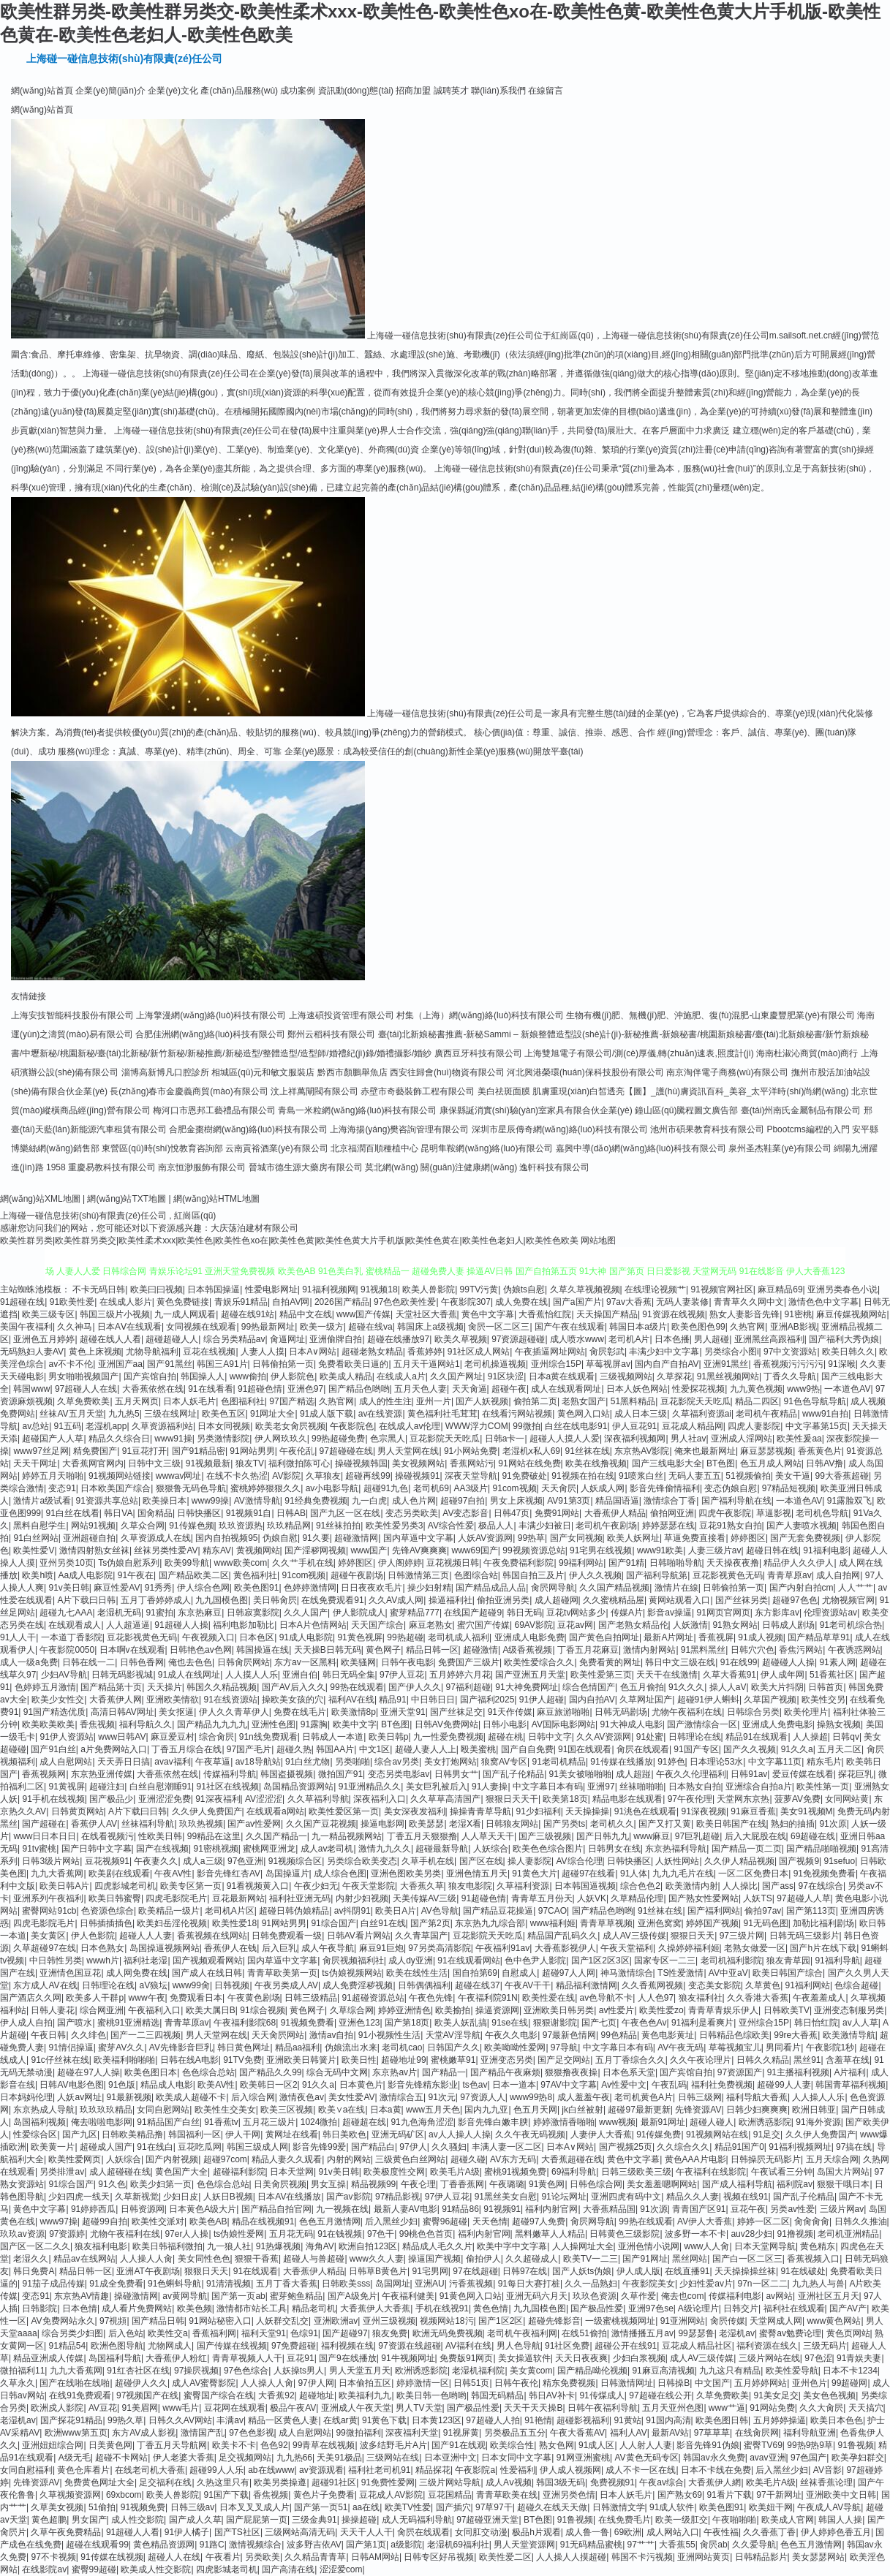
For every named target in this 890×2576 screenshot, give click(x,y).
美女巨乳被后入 (436, 1786)
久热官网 (747, 1327)
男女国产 (89, 2520)
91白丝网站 (35, 1538)
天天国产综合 (377, 1625)
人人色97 (656, 1998)
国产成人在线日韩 (207, 1973)
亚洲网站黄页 (703, 2557)
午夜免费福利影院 (518, 1563)
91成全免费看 (116, 2283)
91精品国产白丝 (168, 2122)
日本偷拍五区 (365, 2383)
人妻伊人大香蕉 (601, 2134)
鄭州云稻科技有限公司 (331, 1034)
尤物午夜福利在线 (687, 1712)
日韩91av (749, 1774)
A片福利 (850, 2072)
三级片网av (842, 2209)
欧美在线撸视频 (596, 1463)
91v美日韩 (68, 1588)
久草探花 (674, 1376)
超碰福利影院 (239, 2172)
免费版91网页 (466, 2358)
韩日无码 (524, 1612)
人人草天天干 (487, 1836)
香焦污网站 (801, 1650)
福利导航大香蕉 (757, 2097)
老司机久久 (612, 1824)
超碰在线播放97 (398, 1339)
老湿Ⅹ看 (465, 1824)
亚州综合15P (556, 1364)
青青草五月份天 (542, 1898)
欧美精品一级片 (169, 1911)
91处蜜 (649, 1737)
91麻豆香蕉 (753, 1811)
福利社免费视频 (722, 2085)
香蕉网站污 (472, 1463)
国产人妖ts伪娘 (581, 2271)
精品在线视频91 (263, 2221)
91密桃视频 (216, 1849)
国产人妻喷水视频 (801, 1525)
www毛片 (180, 2408)
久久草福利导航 (318, 1799)
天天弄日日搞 (123, 1762)
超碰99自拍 (104, 2221)
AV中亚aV (728, 1973)
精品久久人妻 (692, 2197)
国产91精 (626, 1563)
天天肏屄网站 (278, 2035)
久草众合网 (143, 1525)
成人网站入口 (672, 2532)
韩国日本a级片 (638, 1327)
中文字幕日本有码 (548, 1786)
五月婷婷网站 (760, 2383)
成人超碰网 (556, 1600)
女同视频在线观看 (201, 1327)
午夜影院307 (466, 1302)
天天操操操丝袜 (745, 2271)
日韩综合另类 (753, 1712)
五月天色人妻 (420, 1389)
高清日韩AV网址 (122, 1712)
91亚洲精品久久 (370, 1786)
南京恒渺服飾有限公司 (202, 1167)
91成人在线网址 (189, 1675)
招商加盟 (413, 91)
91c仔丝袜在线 (59, 2060)
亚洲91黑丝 (726, 1364)
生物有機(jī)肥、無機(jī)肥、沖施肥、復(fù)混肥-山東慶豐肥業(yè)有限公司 (710, 1015)
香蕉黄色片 (820, 1451)
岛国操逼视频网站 (164, 1948)
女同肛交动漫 (481, 2532)
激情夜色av (301, 2097)
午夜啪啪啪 (734, 2520)
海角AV (320, 2246)
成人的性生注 (385, 1401)
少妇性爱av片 (706, 2283)
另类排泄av (61, 2172)
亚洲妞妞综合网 (52, 2445)
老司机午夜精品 (766, 1414)
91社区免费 (567, 2346)
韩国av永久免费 (714, 2457)
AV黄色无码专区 (646, 2457)
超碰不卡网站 (121, 2457)
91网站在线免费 (529, 1463)
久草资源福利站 (162, 1426)
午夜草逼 (212, 1762)
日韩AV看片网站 (359, 1936)
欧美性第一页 (822, 1786)
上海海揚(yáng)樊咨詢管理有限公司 (399, 1129)
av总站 (35, 1426)
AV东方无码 (513, 2159)
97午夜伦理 (690, 1799)
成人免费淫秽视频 (358, 1985)
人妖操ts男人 (299, 2370)
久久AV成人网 (396, 1600)
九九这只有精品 (730, 2370)
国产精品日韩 (158, 2321)
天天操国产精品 (607, 1314)
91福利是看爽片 (702, 2023)
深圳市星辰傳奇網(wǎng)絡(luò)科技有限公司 (560, 1129)
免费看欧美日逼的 (353, 1364)
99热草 (531, 1538)
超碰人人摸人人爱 (564, 1438)
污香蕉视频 (471, 2283)
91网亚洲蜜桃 (583, 2457)
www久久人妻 (377, 2259)
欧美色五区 (224, 1414)
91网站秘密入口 (220, 2321)
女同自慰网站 (163, 2110)
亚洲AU (430, 2283)
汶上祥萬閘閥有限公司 (314, 1091)
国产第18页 (407, 2023)
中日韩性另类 (55, 1960)
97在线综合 (821, 1886)
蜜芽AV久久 (121, 2047)
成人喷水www (577, 1339)
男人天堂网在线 (408, 1451)
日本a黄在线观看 (562, 1376)
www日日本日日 (44, 1836)
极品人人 (495, 1525)
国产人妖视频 (482, 1401)
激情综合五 (401, 2097)
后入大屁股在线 (755, 1836)
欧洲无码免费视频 (447, 2333)
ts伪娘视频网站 (351, 1973)
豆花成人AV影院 (391, 2495)
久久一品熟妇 (591, 2283)
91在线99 (739, 1662)
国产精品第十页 (111, 1687)
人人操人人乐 (818, 2097)
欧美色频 (194, 2308)
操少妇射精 (429, 1588)
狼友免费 (389, 2333)
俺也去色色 (190, 1662)
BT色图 (720, 1463)
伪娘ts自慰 (524, 1289)
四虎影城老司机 (125, 1886)
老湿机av (737, 2333)
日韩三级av (192, 2507)
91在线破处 (802, 2271)
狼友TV (249, 1463)
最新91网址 (663, 2122)
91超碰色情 (260, 1389)
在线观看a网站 (275, 1811)
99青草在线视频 (324, 2445)
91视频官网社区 (721, 1289)
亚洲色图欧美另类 (406, 1873)
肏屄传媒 (727, 2321)
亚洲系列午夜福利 (48, 1898)
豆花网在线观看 (234, 2408)
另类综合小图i (731, 1351)
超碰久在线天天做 (552, 2507)
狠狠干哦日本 (843, 2184)
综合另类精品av (234, 1339)
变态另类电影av (399, 1774)
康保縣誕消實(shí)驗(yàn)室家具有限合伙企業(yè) (536, 1110)
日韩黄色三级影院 (624, 2234)
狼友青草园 (788, 1960)
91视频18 (379, 1289)
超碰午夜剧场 (357, 1575)
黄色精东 (817, 2246)
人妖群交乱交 (282, 2321)
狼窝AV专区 (504, 1762)
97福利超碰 (467, 1687)
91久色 (111, 2184)
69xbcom (124, 2495)
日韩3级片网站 (51, 1861)
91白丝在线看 (72, 1513)
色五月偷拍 (642, 1687)
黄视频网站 (258, 1550)
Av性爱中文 (623, 2085)
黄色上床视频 (95, 1351)
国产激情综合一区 (702, 1724)
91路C (212, 2544)
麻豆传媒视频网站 (851, 1314)
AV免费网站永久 (62, 2321)
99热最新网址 (268, 1327)
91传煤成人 (601, 2395)
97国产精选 (291, 1401)
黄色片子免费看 (324, 2495)
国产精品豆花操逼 (498, 1911)
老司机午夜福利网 (522, 2333)
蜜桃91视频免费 (515, 2172)
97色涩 (817, 2358)
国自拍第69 (475, 1973)
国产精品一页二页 (747, 1849)
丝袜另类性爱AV (165, 1550)
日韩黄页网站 (77, 1811)
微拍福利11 (22, 2370)
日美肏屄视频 (280, 2184)
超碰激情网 (356, 1538)
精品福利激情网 (586, 1985)
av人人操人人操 (460, 2134)
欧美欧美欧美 (48, 1724)
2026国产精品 (341, 1302)
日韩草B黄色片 (378, 2271)
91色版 (121, 2085)
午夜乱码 (669, 2085)
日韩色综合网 (596, 2184)
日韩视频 (231, 1985)
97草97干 (494, 2507)
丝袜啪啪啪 (641, 1786)
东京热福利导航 (675, 1849)
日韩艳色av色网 (201, 1650)
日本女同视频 (223, 1426)
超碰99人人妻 (783, 2085)
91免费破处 (524, 1476)
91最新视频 (129, 2097)
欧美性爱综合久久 (539, 1662)
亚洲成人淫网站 (741, 1438)
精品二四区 (757, 1401)
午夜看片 (223, 2557)
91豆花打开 (144, 1451)
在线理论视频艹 (655, 1289)
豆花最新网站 (238, 1898)
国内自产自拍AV (666, 1364)
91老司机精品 (559, 1762)
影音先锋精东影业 (423, 2085)
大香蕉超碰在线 (572, 2159)
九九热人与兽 (818, 2283)
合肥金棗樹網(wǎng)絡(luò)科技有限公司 (248, 1129)
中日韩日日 (433, 1699)
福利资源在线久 (767, 2346)
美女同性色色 (204, 2259)
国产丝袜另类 (741, 1600)
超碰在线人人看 (110, 1339)
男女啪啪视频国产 (83, 1376)
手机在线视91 (442, 2308)
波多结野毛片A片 (393, 2445)
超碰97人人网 (568, 1973)
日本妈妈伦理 (26, 2097)
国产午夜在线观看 (570, 1327)
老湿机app (106, 1426)
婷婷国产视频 (712, 1923)
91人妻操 (490, 1786)
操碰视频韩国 (361, 1463)
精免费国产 (95, 1451)
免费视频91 (612, 2482)
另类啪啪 (352, 1762)
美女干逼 (792, 1476)
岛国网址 (392, 2283)
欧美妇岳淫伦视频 (172, 1923)
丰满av (230, 2420)
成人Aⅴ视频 (509, 2482)
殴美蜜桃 (478, 1749)
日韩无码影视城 (122, 1675)
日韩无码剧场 (621, 1712)
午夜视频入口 (208, 1637)
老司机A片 (628, 1339)
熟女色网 (556, 2445)
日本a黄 (385, 2110)
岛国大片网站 (843, 2172)
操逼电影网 (382, 1824)
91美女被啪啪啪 (580, 1774)
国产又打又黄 (664, 1824)
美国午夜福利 (26, 1327)
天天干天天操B (533, 2408)
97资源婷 (67, 2234)
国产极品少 (111, 1799)
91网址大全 (272, 1414)
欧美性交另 (823, 1699)
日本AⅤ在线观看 (129, 1327)
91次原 (832, 1824)
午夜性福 (721, 2532)
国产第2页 (430, 1923)
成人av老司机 (327, 1849)
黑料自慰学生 (39, 1525)
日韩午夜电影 (407, 1662)
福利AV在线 (351, 1699)
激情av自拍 (331, 2035)
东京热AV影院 (641, 1451)
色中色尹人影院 (535, 1960)
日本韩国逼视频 (585, 1886)
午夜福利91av (502, 1948)
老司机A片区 (229, 1911)
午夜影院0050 (66, 1650)
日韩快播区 (199, 1513)
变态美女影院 (714, 1985)
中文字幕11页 (775, 1762)
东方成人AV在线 (45, 1985)
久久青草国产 (421, 1936)
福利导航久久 (145, 1724)
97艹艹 (641, 2544)
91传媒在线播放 (621, 1762)
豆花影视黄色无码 (728, 1575)
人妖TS (757, 1898)
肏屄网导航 (553, 1588)
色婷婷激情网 (310, 1588)
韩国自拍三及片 (533, 1575)
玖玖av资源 (22, 2234)
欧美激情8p (353, 1712)
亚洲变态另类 (506, 2060)
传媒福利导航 (229, 1774)
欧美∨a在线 (342, 2110)
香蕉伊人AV (94, 1824)
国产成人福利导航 (737, 2184)
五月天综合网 (832, 2159)
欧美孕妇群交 (857, 2457)
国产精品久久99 (270, 2072)
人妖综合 (490, 1849)
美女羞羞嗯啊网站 (662, 2184)
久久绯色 (88, 2035)
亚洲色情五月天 (477, 1873)
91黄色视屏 (359, 1637)
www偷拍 (248, 1376)
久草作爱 (638, 2296)
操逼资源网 (497, 2010)
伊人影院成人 (359, 1612)
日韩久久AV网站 (180, 2420)
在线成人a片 (401, 1376)
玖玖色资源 (594, 2296)
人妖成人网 (603, 1488)
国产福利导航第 (656, 1575)
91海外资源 (818, 2122)
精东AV (217, 1550)
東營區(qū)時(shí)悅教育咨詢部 (162, 1148)
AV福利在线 (468, 2346)
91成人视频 (760, 1637)
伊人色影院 (93, 1936)
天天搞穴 (865, 2408)
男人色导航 (518, 2346)
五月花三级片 (269, 2122)
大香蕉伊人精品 (615, 1513)
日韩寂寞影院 (253, 1612)
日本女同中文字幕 (516, 2457)
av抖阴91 (352, 1911)
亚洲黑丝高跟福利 (769, 1339)
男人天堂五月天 (360, 2370)
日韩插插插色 (106, 1923)
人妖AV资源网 (485, 1538)
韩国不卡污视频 (642, 2557)
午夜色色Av (644, 2023)
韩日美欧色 (344, 2134)
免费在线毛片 (300, 1712)
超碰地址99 (403, 2060)
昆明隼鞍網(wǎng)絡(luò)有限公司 (487, 1148)
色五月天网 (535, 2110)
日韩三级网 (700, 2097)
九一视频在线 (342, 2209)
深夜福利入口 (379, 1799)
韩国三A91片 (222, 1364)
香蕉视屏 (716, 1637)
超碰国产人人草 (52, 1438)
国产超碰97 (345, 2333)
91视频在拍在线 (582, 1476)
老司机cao (402, 2047)
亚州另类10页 (66, 1563)
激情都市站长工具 (251, 2308)
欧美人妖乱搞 (460, 2023)
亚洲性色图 (273, 1724)
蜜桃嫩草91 (453, 2060)
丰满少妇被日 (544, 1525)
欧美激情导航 (849, 2035)
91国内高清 (668, 2420)
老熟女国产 (584, 1401)
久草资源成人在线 (156, 1538)
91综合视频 (262, 2010)
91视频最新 (208, 1463)
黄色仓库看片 (83, 2470)
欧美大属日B (210, 2010)
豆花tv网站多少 (576, 1612)
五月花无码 (291, 2234)
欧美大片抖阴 (777, 1687)
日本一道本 (514, 2085)
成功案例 (297, 91)
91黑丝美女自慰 (506, 2197)
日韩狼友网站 (512, 1824)
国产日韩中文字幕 (96, 1849)
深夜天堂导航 (471, 1476)
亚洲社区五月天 (828, 2296)
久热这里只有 (223, 2482)
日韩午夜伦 (516, 2383)
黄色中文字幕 (487, 1314)
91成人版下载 (326, 1414)
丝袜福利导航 (147, 1824)
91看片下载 (728, 2495)
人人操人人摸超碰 (571, 2557)
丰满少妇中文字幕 (664, 1351)
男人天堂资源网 (524, 2544)
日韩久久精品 (762, 2060)
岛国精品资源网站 (298, 1786)
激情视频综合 (255, 2544)
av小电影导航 (332, 1488)
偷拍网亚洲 (672, 1513)
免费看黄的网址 (610, 1662)
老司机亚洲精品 (848, 2234)
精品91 (392, 1699)
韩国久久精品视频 (221, 1687)
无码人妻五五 (694, 1476)
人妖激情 (690, 1625)
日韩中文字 (550, 1737)
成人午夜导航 (327, 1948)
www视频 (617, 2122)
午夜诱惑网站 (854, 1650)
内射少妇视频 (362, 1898)
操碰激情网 (136, 2296)
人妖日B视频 (228, 2197)
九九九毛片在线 (683, 1873)
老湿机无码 (119, 1612)
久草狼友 (323, 1476)
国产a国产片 (577, 1302)
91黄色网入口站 (471, 2296)
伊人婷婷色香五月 (836, 2532)
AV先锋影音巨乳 (181, 2047)
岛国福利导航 (114, 2358)
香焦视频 (97, 1724)
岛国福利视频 (39, 2122)
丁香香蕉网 (462, 2184)
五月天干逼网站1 (426, 1364)
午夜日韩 (48, 2035)
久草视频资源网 (70, 2495)
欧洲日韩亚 (814, 2110)
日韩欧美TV (786, 2010)
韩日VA (118, 1513)
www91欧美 (660, 1550)
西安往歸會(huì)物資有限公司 (447, 1072)
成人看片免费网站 (137, 2308)
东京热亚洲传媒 (101, 1774)
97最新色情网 (569, 2035)
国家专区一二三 (664, 1960)
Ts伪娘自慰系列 (128, 1563)
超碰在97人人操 (88, 2072)
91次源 (653, 2209)
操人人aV (728, 1687)
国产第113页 (811, 1911)
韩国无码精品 (497, 2395)
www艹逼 (727, 2408)
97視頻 (113, 2321)
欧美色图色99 (698, 1327)
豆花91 (300, 2358)
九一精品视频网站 (347, 1836)
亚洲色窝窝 (660, 1923)
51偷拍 (102, 2507)
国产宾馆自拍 (150, 1376)
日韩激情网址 (626, 2383)
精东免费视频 (569, 2383)
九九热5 (124, 1414)
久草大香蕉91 (729, 1675)
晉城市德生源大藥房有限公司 (306, 1167)
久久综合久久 (683, 2147)
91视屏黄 (461, 2433)
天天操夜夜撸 (732, 1563)
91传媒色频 (191, 1525)
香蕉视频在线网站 (212, 1936)
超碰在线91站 (247, 1314)
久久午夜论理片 (700, 2060)
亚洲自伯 (299, 1675)
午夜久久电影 (511, 2035)
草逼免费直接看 (694, 1538)
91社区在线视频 (228, 1786)
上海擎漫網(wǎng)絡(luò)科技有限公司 (211, 1015)
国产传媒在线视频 (232, 2346)
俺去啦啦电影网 (101, 2122)
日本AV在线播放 (289, 2197)
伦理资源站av (830, 1612)
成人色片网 (414, 1501)
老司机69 (431, 1488)
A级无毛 (75, 2457)
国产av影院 (348, 2197)
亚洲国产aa (120, 1364)
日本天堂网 (292, 2172)
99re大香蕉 (796, 2035)
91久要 (315, 1538)
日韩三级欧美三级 (636, 2172)
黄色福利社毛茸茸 (442, 1414)
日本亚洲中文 (450, 2457)
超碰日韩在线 (772, 1550)
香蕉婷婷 (424, 1351)
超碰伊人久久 (141, 2383)
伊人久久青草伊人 (234, 1712)
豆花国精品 (450, 2495)
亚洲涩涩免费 (164, 1799)
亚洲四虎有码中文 (626, 2197)
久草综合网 (352, 2010)
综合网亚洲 (102, 2010)
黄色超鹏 (49, 2520)
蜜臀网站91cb (49, 1911)
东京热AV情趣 (81, 2296)
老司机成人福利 (458, 1637)
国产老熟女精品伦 (633, 1625)
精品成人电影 (166, 2085)
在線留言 (545, 91)
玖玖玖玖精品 (106, 2110)
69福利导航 (573, 2172)
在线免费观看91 (332, 1600)
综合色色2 (640, 1886)
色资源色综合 (107, 1911)
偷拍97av (762, 1911)
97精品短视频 (788, 1488)
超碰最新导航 (441, 1849)
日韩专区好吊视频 (439, 2557)
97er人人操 (186, 2234)
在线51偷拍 (584, 2333)
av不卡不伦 (70, 1364)
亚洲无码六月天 (536, 2296)
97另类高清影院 (439, 1948)
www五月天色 (433, 2110)
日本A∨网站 (312, 1351)
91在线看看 (210, 1389)
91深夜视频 (704, 1811)
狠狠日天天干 (512, 1799)
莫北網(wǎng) (391, 1167)
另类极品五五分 (515, 2433)
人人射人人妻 (645, 2445)
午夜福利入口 (154, 2010)
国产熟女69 (679, 2495)
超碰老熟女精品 (372, 1351)
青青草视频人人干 (247, 2358)
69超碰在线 (813, 1836)
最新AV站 (670, 2433)
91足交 (766, 2134)
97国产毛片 (249, 1749)
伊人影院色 (292, 1376)
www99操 (210, 1501)
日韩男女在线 (614, 1849)
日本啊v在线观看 (132, 1650)
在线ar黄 (340, 2420)
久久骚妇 (449, 2147)
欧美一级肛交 (681, 2520)
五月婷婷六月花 (460, 1675)
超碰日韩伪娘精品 (294, 1911)
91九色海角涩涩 (422, 2122)
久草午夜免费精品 (66, 2532)
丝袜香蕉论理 (826, 2482)
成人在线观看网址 (566, 1389)
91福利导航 (837, 1960)
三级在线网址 (170, 1414)
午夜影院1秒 (830, 2047)
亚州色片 (809, 2383)
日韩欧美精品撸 (132, 2134)
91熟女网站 (734, 1625)
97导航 (564, 2047)
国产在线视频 (162, 1849)
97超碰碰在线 (346, 1451)
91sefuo (840, 1861)
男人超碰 (711, 1339)
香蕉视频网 (44, 1774)
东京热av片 (394, 2072)
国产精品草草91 (819, 1637)
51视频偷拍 (747, 1476)
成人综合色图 (340, 1873)
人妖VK (591, 1898)
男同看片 (783, 2047)
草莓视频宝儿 (735, 2047)
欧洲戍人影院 (57, 2408)
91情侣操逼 (70, 2047)
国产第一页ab (238, 2296)
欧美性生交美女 (225, 2110)
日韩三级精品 (310, 1998)
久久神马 (74, 1327)
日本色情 (79, 2308)
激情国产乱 (203, 2433)
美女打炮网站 (450, 1762)
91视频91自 (249, 1513)
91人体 (633, 1873)
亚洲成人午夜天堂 (356, 2408)
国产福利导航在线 (736, 1501)
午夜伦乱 (296, 1451)
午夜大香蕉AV (577, 2433)
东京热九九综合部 (490, 1923)
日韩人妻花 (53, 2010)
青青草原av (789, 1575)
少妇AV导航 (64, 1675)
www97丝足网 (40, 1451)
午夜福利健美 (408, 2296)
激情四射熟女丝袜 (94, 1550)
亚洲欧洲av (336, 2321)
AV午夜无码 (680, 2047)
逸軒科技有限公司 (554, 1167)
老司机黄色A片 (643, 2097)
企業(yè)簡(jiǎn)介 (110, 91)
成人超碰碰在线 (120, 2172)
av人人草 (860, 2023)
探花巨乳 (855, 1774)
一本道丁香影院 (71, 1637)
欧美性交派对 (158, 2221)
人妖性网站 (677, 1861)
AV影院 (286, 1476)
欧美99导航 (187, 1563)
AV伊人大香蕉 (704, 2221)
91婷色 (671, 1762)
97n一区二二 (763, 2283)
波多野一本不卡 (695, 2234)
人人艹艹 (855, 1588)
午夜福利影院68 (245, 2023)
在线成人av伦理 (410, 1426)
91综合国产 (333, 1923)
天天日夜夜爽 (581, 2358)
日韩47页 (511, 1513)
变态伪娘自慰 (730, 1488)
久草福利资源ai (701, 1414)
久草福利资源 (523, 1886)
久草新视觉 (137, 2197)
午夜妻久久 (156, 1861)
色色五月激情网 (330, 2221)
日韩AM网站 (375, 2557)
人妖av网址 (79, 2097)
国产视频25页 (625, 2147)
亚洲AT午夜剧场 (147, 2271)
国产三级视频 (544, 1836)
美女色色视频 (829, 2395)
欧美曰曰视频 (156, 1289)
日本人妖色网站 (637, 1389)
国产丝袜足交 (456, 1712)
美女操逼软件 (524, 2358)
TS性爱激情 (680, 1973)
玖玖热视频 (201, 1824)
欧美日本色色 (836, 2420)
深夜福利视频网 (634, 1438)
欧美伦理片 (806, 1712)
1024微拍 (319, 2122)
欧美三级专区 (48, 1314)
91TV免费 (242, 2060)
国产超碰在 (44, 1824)
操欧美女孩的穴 (292, 1699)
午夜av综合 (661, 2482)
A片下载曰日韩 (86, 1600)
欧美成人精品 (346, 1376)
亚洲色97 (305, 1389)
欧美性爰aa (799, 1438)
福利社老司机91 (379, 2470)
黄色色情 (490, 2308)
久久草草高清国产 (445, 1799)
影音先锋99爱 (319, 2147)
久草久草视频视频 (585, 1289)
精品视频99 (373, 2184)
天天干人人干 (366, 2532)
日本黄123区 (436, 2420)
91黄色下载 (384, 2420)
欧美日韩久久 (848, 1351)
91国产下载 (226, 2495)
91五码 (67, 1426)
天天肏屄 (558, 1488)
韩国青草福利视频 (850, 2085)
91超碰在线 (22, 1302)
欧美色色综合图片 (548, 1849)
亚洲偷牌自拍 (335, 1339)
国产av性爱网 (254, 1824)
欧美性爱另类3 (394, 1525)
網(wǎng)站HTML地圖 (216, 1199)
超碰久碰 (468, 2159)
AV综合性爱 (451, 1525)
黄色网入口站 (583, 1414)
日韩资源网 (143, 2209)
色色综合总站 (208, 2072)
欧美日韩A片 (64, 1886)
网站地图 (598, 1240)
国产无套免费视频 (805, 1538)
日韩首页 (825, 1687)
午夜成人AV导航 (829, 2507)
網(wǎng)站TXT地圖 (126, 1199)
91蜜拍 (159, 1612)
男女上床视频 (516, 1501)
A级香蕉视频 (527, 1650)
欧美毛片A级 (455, 2172)
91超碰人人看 (132, 2532)
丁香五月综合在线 (186, 1749)
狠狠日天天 (692, 1936)
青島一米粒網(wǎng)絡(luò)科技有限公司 (357, 1110)
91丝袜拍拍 (338, 1525)
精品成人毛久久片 (437, 2246)
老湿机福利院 (478, 2370)
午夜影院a (475, 2470)
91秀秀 (158, 1588)
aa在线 (366, 2507)
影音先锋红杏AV (228, 1873)
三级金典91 (314, 2520)
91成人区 (596, 2445)
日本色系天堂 (629, 2072)
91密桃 (798, 1314)
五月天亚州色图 (673, 2408)
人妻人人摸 (262, 1351)
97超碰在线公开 (660, 2395)
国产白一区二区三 (747, 2259)
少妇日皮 (180, 2197)
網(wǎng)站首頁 (42, 91)
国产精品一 (444, 2072)
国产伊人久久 (414, 1687)
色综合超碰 (856, 1985)
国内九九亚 (486, 2110)
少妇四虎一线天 (79, 2197)
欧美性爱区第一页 (344, 1811)
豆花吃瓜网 (200, 2147)
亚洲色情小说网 (648, 2246)
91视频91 (502, 2209)
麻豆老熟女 (431, 1625)
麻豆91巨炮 (381, 1948)
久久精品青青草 (315, 2557)
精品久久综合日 (119, 1438)
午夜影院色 (352, 1426)
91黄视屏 (66, 1786)
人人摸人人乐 (251, 1675)
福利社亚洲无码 (300, 1898)
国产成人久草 (195, 2520)
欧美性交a (168, 2333)
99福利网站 (581, 1563)
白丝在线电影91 (576, 1426)
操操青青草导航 (480, 1811)
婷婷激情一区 (422, 2383)
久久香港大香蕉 (757, 1998)
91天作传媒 (510, 1712)
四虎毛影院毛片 (176, 1898)
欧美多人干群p (95, 1998)
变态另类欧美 (411, 1513)
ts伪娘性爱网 (239, 2234)
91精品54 (67, 2346)
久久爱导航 (754, 2544)
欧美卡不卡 (234, 2445)
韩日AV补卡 (552, 2395)
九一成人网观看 (185, 1314)
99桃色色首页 (426, 2234)
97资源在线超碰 (409, 2346)
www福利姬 (553, 1923)
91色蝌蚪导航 (174, 2283)
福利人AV (628, 2433)
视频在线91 (745, 2197)
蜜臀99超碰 (94, 2569)
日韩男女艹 (456, 1774)
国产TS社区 (237, 2532)
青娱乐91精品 (241, 1302)
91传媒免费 (658, 2134)
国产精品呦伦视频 (592, 2370)
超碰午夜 (509, 1389)
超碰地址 (316, 2395)
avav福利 (172, 1762)
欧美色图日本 (150, 2072)
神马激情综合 (626, 1973)
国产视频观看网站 (208, 1960)
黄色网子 (383, 1650)
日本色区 (256, 1637)
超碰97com (225, 2159)
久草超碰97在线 (44, 1948)
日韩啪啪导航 (675, 1563)
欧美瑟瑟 (426, 1824)
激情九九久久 (384, 1849)
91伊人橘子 (187, 2532)
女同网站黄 (847, 1799)
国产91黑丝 (169, 1364)
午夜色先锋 (431, 1998)
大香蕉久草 (422, 1886)
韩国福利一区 (194, 2134)
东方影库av (777, 1612)
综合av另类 (396, 1762)
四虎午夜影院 (724, 1513)
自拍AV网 (290, 1302)
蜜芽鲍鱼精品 (296, 2296)
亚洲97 (600, 1786)
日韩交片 (740, 2308)
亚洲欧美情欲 (172, 1699)
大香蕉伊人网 (115, 1699)
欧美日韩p (389, 1737)
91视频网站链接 (119, 1476)
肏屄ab (713, 2544)
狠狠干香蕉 (257, 2259)
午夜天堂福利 (626, 1948)
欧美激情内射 (691, 1886)
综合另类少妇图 (72, 2333)
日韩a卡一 (505, 1438)
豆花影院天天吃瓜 (695, 1401)
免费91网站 (557, 1513)
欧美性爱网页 (74, 2159)
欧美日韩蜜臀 (114, 1898)
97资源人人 (482, 2097)
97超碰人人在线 (86, 1389)
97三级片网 (742, 1936)
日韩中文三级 (154, 1463)
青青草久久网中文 (749, 1302)
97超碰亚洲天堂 (487, 2520)
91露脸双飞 (849, 1501)
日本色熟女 (102, 1948)
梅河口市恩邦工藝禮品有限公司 (214, 1110)
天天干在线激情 (667, 1675)
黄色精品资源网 (164, 2544)
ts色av (474, 2085)
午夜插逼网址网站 (550, 1351)
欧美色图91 (256, 1588)
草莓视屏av (608, 1364)
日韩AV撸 (824, 1463)
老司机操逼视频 (495, 1364)
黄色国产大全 (181, 2172)
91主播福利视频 (798, 2072)
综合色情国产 (588, 1687)
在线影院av (44, 2569)
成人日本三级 (640, 1414)
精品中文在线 (305, 1314)
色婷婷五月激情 (45, 1687)
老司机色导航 (822, 1513)
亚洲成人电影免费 (529, 1637)
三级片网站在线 (769, 2358)
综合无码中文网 (337, 2072)
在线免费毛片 (624, 2520)
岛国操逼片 (287, 1873)
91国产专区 (696, 1749)
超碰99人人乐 (216, 2470)
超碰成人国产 (106, 2147)
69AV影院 (533, 1625)
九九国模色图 (221, 1600)
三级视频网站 (626, 1376)
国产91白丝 (53, 1749)
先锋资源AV (698, 2110)
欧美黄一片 (53, 2147)
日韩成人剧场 (788, 1625)
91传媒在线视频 (111, 2557)
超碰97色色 (794, 1600)
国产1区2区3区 (600, 1960)
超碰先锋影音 (554, 2321)
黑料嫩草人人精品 (550, 2234)
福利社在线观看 (794, 2308)
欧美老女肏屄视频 (290, 1426)
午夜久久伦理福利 (691, 1774)
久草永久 (17, 2383)
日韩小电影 (505, 1724)
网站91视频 (93, 1525)
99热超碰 (405, 1637)
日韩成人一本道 (332, 1737)
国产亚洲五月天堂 (530, 1675)
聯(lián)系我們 (498, 91)
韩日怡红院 (816, 2023)
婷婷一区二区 (763, 2221)
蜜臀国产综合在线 (219, 2395)
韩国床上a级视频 (430, 1327)
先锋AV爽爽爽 (419, 1550)
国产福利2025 (487, 1699)
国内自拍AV (592, 1699)
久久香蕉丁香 (769, 2532)
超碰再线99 (367, 1476)
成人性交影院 (137, 2520)
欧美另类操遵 (280, 2482)
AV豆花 (102, 2408)
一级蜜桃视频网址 (620, 2321)
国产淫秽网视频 (315, 1550)
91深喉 (841, 1364)
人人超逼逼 (128, 1625)
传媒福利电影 (735, 2296)
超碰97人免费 (538, 2221)
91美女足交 (776, 2395)
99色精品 (619, 2035)
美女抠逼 (176, 1712)
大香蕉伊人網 (714, 2482)
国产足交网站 (564, 2060)
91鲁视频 (855, 2445)
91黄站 (627, 2420)
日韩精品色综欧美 (734, 2035)
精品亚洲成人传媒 (48, 2358)
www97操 (58, 2221)
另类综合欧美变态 (362, 1861)
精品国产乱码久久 (562, 1936)
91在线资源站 (230, 1699)
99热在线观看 (356, 1687)
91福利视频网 (328, 1289)
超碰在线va (370, 1327)
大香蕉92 (276, 2395)
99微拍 (526, 1426)
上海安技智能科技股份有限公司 (72, 1015)
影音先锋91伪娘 (707, 2445)
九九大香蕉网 (57, 1873)
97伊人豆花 (402, 1675)
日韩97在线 (524, 2271)
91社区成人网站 (479, 1351)
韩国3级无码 (560, 2482)
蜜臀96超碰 (445, 2221)
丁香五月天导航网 (172, 2445)
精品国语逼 (617, 1501)
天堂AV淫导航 (453, 2035)
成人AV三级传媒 (634, 1936)
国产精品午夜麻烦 (505, 2072)
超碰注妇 (106, 1786)
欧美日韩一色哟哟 (431, 2395)
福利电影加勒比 (243, 1625)
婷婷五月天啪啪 (52, 1476)
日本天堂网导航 (765, 2246)
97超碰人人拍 (492, 2420)
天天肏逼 (469, 1389)
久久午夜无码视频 (530, 2134)
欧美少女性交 (57, 1699)
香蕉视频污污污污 (788, 1364)
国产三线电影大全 (667, 1463)
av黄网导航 (184, 2296)
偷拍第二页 (535, 1401)
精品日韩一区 (432, 1650)
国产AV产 (848, 2308)
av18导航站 (258, 1762)
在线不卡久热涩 (237, 1476)
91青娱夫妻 (859, 2358)
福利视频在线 (347, 2346)
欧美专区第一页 (191, 1886)
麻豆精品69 (780, 1289)
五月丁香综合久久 (630, 2060)
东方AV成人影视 (144, 2433)
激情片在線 (676, 1588)
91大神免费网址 (526, 1687)
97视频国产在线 (147, 2395)
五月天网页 (137, 1401)
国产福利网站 (713, 1911)
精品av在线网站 (84, 2259)
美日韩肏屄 (275, 1600)
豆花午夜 (748, 2209)
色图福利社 (243, 1401)
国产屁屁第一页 (256, 2520)
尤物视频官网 (848, 1600)
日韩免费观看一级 (287, 1936)
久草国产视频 (770, 1699)
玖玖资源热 (241, 1525)
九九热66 (294, 2457)
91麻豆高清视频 (663, 2370)
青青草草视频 (606, 1923)
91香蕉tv (221, 2122)
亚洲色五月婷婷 (44, 1339)
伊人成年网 (782, 1675)
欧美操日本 (164, 1501)
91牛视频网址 (407, 2358)
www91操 (173, 1438)
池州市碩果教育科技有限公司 (707, 1129)
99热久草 (125, 2420)
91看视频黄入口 (258, 1886)
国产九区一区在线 (345, 1513)
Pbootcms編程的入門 (807, 1129)
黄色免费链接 (182, 1302)
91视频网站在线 (717, 2134)
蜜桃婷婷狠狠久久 (265, 1488)
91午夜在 (136, 1575)
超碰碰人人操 (788, 1662)
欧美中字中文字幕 (512, 2246)
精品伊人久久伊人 (798, 1563)
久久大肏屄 (821, 2408)
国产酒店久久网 (30, 1998)
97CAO (552, 1911)
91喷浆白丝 (641, 1476)
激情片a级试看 (42, 1501)
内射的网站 (349, 2159)
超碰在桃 (505, 1737)
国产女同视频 (576, 1538)
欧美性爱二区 (505, 2557)
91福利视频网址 (800, 2147)
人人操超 (810, 1737)
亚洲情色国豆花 (70, 1973)
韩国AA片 (335, 1749)
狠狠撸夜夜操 (571, 2072)
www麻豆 (651, 1836)
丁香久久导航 (789, 1376)
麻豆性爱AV (117, 1588)
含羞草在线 (848, 2060)
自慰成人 (519, 1973)
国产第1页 (366, 2544)
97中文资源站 (790, 1351)
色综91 (303, 2333)
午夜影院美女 (648, 2283)
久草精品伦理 (637, 1898)
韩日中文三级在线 (680, 1662)
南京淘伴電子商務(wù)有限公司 (727, 1072)
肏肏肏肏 (811, 2221)
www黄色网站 (834, 2321)
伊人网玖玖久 (280, 1438)
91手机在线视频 (53, 1799)
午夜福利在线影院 (711, 2172)
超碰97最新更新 (639, 2110)
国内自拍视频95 (226, 1538)
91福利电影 (825, 1550)
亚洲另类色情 (569, 2495)
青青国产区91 (698, 2209)
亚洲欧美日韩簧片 (301, 2060)
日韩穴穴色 (752, 1650)
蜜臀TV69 (763, 2445)
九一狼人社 (229, 2246)
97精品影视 (397, 2197)
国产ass (777, 1886)
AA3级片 (470, 1488)
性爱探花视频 (698, 1389)
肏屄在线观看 (642, 1749)
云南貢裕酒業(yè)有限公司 (276, 1148)
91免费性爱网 (388, 2482)
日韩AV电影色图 (71, 2085)
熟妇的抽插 (793, 1824)
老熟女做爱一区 (754, 1948)
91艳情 (537, 2420)
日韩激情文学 (618, 2507)
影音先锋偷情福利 (665, 1488)
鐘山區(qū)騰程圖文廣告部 (686, 1110)
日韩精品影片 (761, 2557)
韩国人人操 (840, 2520)
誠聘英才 (451, 91)
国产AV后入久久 (293, 1687)
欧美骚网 (358, 1662)
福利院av (794, 2184)
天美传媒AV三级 (424, 1898)
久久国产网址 (456, 1376)
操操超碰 (359, 2520)
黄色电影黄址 (667, 2035)
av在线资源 (380, 1414)
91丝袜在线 (587, 1451)
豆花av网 (575, 1625)
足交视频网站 (245, 2457)
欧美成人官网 (787, 2520)
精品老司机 (314, 2308)
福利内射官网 (551, 2209)
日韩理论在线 (694, 1737)
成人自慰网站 (65, 1762)
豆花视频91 (107, 1861)
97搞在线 (854, 2147)
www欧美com (241, 1563)
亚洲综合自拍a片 (758, 1786)
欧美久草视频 (460, 1339)
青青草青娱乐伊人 (723, 2010)
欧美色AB (208, 2221)
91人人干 (18, 1637)
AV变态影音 (465, 1513)
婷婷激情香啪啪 (564, 2122)
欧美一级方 (322, 1327)
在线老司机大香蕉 (150, 2470)
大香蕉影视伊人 (565, 1948)
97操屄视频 (196, 2370)
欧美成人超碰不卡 (191, 2097)
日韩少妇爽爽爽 (757, 2110)
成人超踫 (633, 1774)
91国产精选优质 (54, 1712)
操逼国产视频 (434, 2259)
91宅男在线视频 (601, 1550)
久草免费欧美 (83, 1401)
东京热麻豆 (200, 1612)
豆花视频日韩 (452, 1563)
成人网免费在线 (136, 1973)
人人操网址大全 (583, 2246)
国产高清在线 (288, 2569)
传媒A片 (627, 1612)
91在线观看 (255, 2271)
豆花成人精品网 (692, 1426)
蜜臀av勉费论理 (790, 2333)
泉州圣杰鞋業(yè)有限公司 (779, 1148)
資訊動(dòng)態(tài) (355, 91)
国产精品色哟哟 (359, 1389)
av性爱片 (617, 2010)
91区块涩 (506, 1376)
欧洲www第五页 (76, 2433)
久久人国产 (306, 1612)
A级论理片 (698, 2308)
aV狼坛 (153, 1985)
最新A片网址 (668, 1637)
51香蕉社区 (832, 1675)
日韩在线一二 (88, 1662)
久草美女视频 (57, 2507)
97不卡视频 (53, 2557)
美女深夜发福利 (414, 1811)
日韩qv (845, 1737)
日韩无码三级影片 (804, 1936)
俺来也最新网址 (705, 1451)
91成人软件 (671, 2507)
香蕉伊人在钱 (230, 1948)
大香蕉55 (677, 2544)
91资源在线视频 (673, 1314)
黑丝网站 (689, 2259)
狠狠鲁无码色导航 (191, 1488)
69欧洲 (627, 2532)
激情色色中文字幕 (823, 1302)
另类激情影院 (223, 1438)
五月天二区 (839, 1749)
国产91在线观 (458, 2445)
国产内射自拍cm (801, 1588)
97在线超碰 (475, 2271)
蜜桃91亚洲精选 (128, 2023)
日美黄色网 (110, 2445)
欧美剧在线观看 (119, 1873)
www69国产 (474, 1550)
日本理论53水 (716, 1762)
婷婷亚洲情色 (404, 2010)
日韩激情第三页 (418, 1575)
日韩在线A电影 (189, 2060)
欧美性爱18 (234, 1923)
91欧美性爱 (72, 1302)
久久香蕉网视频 (652, 1985)
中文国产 (712, 2383)
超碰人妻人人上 (425, 1749)
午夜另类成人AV (286, 1985)
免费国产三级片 (468, 1662)
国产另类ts (564, 1824)
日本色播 (672, 1339)
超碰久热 (294, 1749)
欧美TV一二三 (590, 2259)
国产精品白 (373, 2147)
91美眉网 (139, 2408)
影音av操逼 (669, 1612)
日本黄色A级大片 (202, 2209)
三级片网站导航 (449, 2482)
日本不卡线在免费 (716, 2470)
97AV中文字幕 (568, 2085)
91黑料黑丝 (703, 1650)
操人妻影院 (529, 1861)
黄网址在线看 (291, 2134)
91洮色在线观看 (645, 1811)
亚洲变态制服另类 (849, 2010)
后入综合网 (253, 2097)
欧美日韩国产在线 (731, 1824)
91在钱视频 (339, 2234)
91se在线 (509, 2023)
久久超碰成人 (531, 2259)
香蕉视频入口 (813, 2259)
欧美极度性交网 (394, 2172)
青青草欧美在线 (507, 2495)
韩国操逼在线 (262, 1650)
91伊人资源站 (66, 1737)
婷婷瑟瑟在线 (668, 1525)
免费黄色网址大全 (99, 2482)
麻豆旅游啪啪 (563, 1712)
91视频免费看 (307, 2023)
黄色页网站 (848, 2333)
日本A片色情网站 (313, 1625)
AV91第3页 (568, 1501)
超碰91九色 (385, 1488)
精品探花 (432, 2470)
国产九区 (79, 2134)
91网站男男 (252, 1451)
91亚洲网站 (682, 2321)
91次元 (441, 2097)
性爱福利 (517, 2470)
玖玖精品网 (289, 1525)
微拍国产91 (340, 1774)
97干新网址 (778, 2495)
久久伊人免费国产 (207, 1811)
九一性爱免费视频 (448, 1737)
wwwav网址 (179, 1476)
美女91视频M (806, 1811)
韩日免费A (33, 2271)
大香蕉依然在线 (153, 1389)
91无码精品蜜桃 (591, 2544)
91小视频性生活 (389, 2035)
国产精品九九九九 (212, 1724)
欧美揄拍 (452, 2010)
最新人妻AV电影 (405, 2209)
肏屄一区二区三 (498, 1327)
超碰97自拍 (462, 1501)
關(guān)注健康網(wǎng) (469, 1167)
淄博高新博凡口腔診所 (165, 1072)
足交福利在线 (165, 2482)
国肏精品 (155, 1513)
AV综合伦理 (579, 1861)
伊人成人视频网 (570, 2470)
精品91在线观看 (756, 1737)
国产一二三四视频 (145, 2035)
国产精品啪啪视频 (821, 1849)
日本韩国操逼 (213, 1289)
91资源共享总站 (107, 1501)
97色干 (380, 2234)
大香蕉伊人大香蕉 (375, 2308)
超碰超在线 (364, 2122)
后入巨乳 (279, 1948)
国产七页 (598, 2023)
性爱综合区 (35, 2134)
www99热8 (531, 2097)
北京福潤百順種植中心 (374, 1148)
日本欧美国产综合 (115, 1488)
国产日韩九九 (602, 1836)
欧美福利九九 (365, 2395)
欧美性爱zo (661, 2010)
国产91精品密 (198, 1451)
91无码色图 (765, 1923)
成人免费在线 (521, 1302)
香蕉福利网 (214, 2333)
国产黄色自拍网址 (604, 1637)
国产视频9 (799, 1861)
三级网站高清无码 (300, 2532)
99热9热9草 (810, 2445)
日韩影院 (39, 2308)
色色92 (273, 2445)
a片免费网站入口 (113, 1749)
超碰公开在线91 (626, 2346)
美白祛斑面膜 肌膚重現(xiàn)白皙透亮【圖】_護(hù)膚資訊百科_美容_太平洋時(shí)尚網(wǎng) (663, 1091)
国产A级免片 (352, 2296)
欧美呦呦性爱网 (515, 2047)
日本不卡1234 (850, 2370)
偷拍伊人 (483, 2259)
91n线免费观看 (268, 1737)
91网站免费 (772, 2408)
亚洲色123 (359, 2023)
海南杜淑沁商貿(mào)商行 (807, 1053)
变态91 (61, 1488)
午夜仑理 (418, 2184)
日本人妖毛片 (189, 1401)
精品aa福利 (297, 2047)
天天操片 (164, 1687)
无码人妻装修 (682, 1302)
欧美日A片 (395, 1911)
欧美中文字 (355, 1724)
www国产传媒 (363, 1314)
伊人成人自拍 (26, 2023)
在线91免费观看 (80, 2395)
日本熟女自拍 (694, 1786)
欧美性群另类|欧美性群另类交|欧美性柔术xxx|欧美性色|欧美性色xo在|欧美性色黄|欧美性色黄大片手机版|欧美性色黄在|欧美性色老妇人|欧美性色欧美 (289, 1240)
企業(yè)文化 (173, 91)
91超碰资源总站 (373, 1998)
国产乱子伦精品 (513, 1774)
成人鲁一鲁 (587, 2532)
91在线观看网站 (468, 1960)
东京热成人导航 (44, 2110)
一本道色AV (847, 1389)
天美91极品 (339, 2457)
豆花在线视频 (209, 1351)
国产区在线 (481, 1861)
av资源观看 (321, 2470)
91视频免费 (143, 2507)
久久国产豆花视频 (321, 1824)
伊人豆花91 (634, 1426)
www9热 (803, 1389)
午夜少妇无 (316, 1886)
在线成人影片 (125, 1302)
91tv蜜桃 (39, 1849)
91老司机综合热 (851, 1625)
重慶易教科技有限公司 (112, 1167)
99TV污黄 (479, 1289)
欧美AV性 (216, 2085)
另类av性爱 (792, 2209)
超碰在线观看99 (97, 2544)
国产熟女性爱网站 (703, 1898)
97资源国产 (739, 2072)
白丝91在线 (383, 1923)
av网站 (779, 2296)
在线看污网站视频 (517, 1414)
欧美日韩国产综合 (788, 1973)
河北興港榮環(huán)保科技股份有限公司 (585, 1072)
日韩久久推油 (860, 2221)
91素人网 (837, 1662)
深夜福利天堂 (411, 2433)
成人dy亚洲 (410, 1960)
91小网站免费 (470, 1451)
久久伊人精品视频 (739, 1861)
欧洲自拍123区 (368, 2246)
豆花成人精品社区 (697, 2346)
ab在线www (271, 2470)
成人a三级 (203, 1861)
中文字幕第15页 (816, 1426)
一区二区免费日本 (753, 1873)
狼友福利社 (701, 1998)
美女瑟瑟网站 (818, 2557)
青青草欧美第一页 (282, 1973)
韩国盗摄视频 (286, 1774)
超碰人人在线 (174, 2557)
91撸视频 (795, 2234)
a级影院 (406, 2544)
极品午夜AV (293, 2408)
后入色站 (125, 2333)
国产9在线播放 (348, 2358)
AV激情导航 (257, 1501)
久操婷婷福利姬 (689, 1948)
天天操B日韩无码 (327, 1650)
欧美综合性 (512, 2445)
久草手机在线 (427, 1861)
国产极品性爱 (596, 2308)
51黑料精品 (633, 1401)
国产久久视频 (749, 1749)
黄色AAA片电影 (695, 2159)
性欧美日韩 (160, 1836)
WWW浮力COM (476, 1426)
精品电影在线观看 (627, 1799)
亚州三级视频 (389, 2321)
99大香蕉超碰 (842, 1476)
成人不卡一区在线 (641, 2470)
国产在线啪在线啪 (74, 2383)
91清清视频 (228, 2283)
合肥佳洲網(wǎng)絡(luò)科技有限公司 (210, 1034)
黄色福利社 (255, 1575)
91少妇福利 (538, 1811)
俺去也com (682, 2296)
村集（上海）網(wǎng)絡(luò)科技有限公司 (480, 1015)
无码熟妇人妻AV (32, 1351)
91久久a (797, 1749)
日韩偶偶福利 (424, 1985)
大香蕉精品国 (609, 2209)
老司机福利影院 (731, 1960)
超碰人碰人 (712, 2122)
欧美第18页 (565, 1799)
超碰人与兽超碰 (313, 2259)
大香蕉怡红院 (544, 1314)
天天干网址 (35, 1463)
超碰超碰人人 (172, 1339)
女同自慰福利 (26, 2470)
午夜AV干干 (528, 1985)
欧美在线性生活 (417, 1973)
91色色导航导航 (815, 1401)
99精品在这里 (214, 1836)
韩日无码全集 (349, 1675)
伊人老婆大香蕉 (183, 2457)
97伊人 (412, 2147)
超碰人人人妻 (145, 1936)
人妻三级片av (715, 1550)
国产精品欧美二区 (194, 1575)
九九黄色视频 (756, 1389)
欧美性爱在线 (548, 1998)
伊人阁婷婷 (400, 1563)
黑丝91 (807, 2060)
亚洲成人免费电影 (777, 1724)
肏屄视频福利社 (353, 1960)
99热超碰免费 (338, 1438)
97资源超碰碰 (518, 1339)
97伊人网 (315, 2383)
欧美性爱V (33, 1550)
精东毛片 (824, 1762)
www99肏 (191, 1985)
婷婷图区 (748, 1538)
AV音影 (827, 2470)
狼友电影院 (470, 1886)
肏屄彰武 (607, 1351)
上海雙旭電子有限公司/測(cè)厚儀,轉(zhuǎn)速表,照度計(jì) (639, 1053)
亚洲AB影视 (793, 1327)
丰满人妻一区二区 (507, 2147)
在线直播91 (687, 2271)
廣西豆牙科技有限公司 (478, 1053)
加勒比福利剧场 (823, 1923)
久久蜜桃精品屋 (613, 1600)
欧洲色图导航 (117, 2346)
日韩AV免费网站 (446, 1724)
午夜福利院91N (488, 1998)
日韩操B (673, 2383)
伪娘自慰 (280, 1538)
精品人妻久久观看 (287, 2159)
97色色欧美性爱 (405, 1302)
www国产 (368, 1550)
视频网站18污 (446, 2321)
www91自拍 (825, 1414)
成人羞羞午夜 (583, 2097)
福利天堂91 (263, 2333)
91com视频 (515, 1488)
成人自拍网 (838, 1575)
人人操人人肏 (146, 2259)
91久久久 (686, 1687)
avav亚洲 (767, 2457)
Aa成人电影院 (86, 1575)
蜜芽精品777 (415, 1612)
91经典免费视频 (315, 1501)
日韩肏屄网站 (243, 1662)
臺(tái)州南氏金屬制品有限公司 (801, 1110)
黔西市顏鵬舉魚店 (352, 1072)
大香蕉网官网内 (93, 1463)
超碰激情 (480, 1650)
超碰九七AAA (65, 1612)
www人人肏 (707, 2246)
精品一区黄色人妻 (283, 2420)
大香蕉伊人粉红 (176, 2358)
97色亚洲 (245, 1861)
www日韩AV (122, 1737)
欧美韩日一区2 (269, 2085)
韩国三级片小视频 (115, 1314)
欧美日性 (359, 2060)
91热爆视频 (278, 2246)
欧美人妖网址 (633, 1538)
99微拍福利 (358, 2433)
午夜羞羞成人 (819, 1998)
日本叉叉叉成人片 (254, 2507)
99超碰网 (849, 2383)
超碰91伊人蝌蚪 (708, 1699)
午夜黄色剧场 (253, 1998)
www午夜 (147, 1998)
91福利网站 (807, 1985)
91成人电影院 (306, 1637)
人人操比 (740, 1886)
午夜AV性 (173, 1873)
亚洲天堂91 (402, 1712)
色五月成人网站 (771, 1463)
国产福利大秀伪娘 (844, 1339)
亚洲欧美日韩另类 (559, 2010)
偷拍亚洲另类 (503, 1600)
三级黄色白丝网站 (410, 2159)
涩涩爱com (341, 2569)
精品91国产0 (739, 2147)
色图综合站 (476, 1575)
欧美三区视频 (286, 2110)
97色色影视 (251, 2433)
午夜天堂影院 (368, 1886)
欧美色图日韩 (721, 2420)
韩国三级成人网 (257, 2147)
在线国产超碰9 (473, 1612)
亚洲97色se (651, 2308)
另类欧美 (262, 2557)
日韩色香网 (142, 1662)
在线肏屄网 (757, 2433)
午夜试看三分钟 (781, 2172)
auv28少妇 (751, 2234)
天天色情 (490, 2221)
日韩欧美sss (346, 2283)
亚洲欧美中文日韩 (841, 2495)
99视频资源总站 (533, 1550)
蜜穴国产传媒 (483, 1625)
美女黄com (531, 2370)
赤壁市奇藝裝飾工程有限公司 (418, 1091)
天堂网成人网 (776, 2321)
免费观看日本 (196, 1998)
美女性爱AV (351, 2097)
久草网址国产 (645, 1699)
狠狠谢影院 (555, 2023)
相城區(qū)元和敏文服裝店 (262, 1072)
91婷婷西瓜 (93, 2209)
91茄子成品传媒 (53, 2283)
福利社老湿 (145, 1960)
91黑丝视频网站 (728, 1376)
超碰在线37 (477, 1985)
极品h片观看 (536, 2532)
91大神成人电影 (631, 1724)
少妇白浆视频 (639, 2358)
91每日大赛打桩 (529, 2283)
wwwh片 (102, 1960)
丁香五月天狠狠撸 (422, 1836)
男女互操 (328, 2184)
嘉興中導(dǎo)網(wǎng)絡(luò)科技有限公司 (641, 1148)
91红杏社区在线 (138, 2370)
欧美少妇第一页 (161, 2184)
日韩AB (291, 1513)
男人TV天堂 (419, 2408)
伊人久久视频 (595, 1575)
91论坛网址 (563, 2197)
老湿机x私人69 (531, 1451)
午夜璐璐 (506, 2184)
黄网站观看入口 (679, 1600)
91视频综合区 (295, 1861)
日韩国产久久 (453, 2047)
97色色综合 (246, 2370)
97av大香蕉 (629, 1302)
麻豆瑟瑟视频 (766, 1451)
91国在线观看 (584, 1749)
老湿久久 (30, 2259)
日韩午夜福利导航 (602, 2408)
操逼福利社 (450, 1600)
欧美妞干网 (771, 2507)
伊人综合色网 (203, 1588)
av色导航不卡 (606, 1998)
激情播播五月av (642, 2333)
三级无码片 (825, 2346)
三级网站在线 (392, 2457)
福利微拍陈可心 (299, 1463)
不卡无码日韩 (98, 1289)
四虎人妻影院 (754, 1426)
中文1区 (375, 1749)
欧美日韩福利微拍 (167, 2246)
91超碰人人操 (181, 1625)
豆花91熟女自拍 (730, 1525)
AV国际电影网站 (563, 1724)
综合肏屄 (216, 1737)
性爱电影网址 (271, 1289)
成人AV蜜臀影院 (203, 2383)
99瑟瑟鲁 (696, 2333)
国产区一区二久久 (35, 2246)
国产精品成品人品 (491, 1588)
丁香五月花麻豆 (588, 1650)
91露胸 (314, 1724)
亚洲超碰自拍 (89, 1538)
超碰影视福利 (583, 2420)
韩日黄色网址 (243, 2047)
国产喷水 (74, 2023)
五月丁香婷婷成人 (156, 1600)
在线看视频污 (107, 1836)
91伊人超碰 (541, 1699)
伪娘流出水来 (351, 2047)
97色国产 (808, 2457)
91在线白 (155, 2147)
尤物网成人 (170, 2346)
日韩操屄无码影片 (766, 2159)
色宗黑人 (387, 1438)
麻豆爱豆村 (173, 1737)
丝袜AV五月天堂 (71, 1414)
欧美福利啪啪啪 (124, 2060)
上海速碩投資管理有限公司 (341, 1015)
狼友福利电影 (101, 2246)
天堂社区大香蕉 (426, 1314)
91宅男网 (430, 2271)
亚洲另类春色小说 (842, 1289)
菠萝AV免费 (797, 1799)
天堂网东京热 (743, 1799)
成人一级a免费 (29, 1662)
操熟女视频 (839, 1724)
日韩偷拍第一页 (283, 1364)
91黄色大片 (534, 1873)
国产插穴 (453, 2507)
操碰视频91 (417, 1476)
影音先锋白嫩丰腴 (493, 2122)
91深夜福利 (217, 1799)
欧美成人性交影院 (156, 2569)
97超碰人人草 (803, 1898)
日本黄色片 (361, 2085)
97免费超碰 (293, 2346)
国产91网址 (644, 2259)
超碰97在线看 (588, 1873)
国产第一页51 (320, 2507)
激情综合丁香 (670, 1501)
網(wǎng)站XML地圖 (40, 1199)
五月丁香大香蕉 (286, 2283)
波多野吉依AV (314, 2544)
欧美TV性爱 (408, 2507)
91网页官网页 (723, 1612)
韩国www (31, 1389)
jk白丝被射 (582, 2110)
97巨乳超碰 (697, 1836)
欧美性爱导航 (792, 2370)
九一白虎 (369, 1501)
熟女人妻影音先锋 (744, 1314)
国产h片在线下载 (823, 1948)
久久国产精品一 (276, 1836)
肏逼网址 (287, 1339)
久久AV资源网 (603, 1737)
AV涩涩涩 (263, 1799)
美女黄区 (48, 1936)
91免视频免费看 (824, 1873)
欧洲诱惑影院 (765, 2122)
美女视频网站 (418, 1463)
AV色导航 (440, 1911)
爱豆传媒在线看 (803, 1774)
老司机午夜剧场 (606, 1525)
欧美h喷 (37, 1575)
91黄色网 (547, 2184)
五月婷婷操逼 (779, 2420)
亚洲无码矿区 (398, 2134)
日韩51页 (471, 2383)
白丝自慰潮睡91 (160, 1786)
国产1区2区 (500, 2321)
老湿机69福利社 (458, 2544)
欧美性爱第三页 (601, 1675)
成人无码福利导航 (417, 2520)
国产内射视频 (172, 2159)
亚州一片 (433, 1401)
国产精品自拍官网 (276, 2209)
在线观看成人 (74, 1625)
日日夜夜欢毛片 (371, 1588)
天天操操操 (587, 1811)
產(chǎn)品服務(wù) (239, 91)
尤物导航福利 (152, 1351)
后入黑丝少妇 (391, 2221)
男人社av (688, 1438)
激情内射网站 (649, 1650)
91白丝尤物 (307, 1762)
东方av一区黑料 (305, 1662)
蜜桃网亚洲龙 (269, 1849)
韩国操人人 (203, 1376)
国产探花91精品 (71, 2420)
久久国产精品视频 (614, 1588)
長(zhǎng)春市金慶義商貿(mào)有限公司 (189, 1091)
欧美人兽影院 (428, 1289)
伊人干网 (242, 2134)
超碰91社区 (334, 2482)
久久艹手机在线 (302, 1563)
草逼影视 (773, 1513)
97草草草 (712, 2433)
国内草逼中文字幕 (418, 1538)
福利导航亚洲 (809, 2433)
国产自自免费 (527, 1749)
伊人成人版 (638, 2271)
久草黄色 (762, 1985)
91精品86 (460, 2209)
